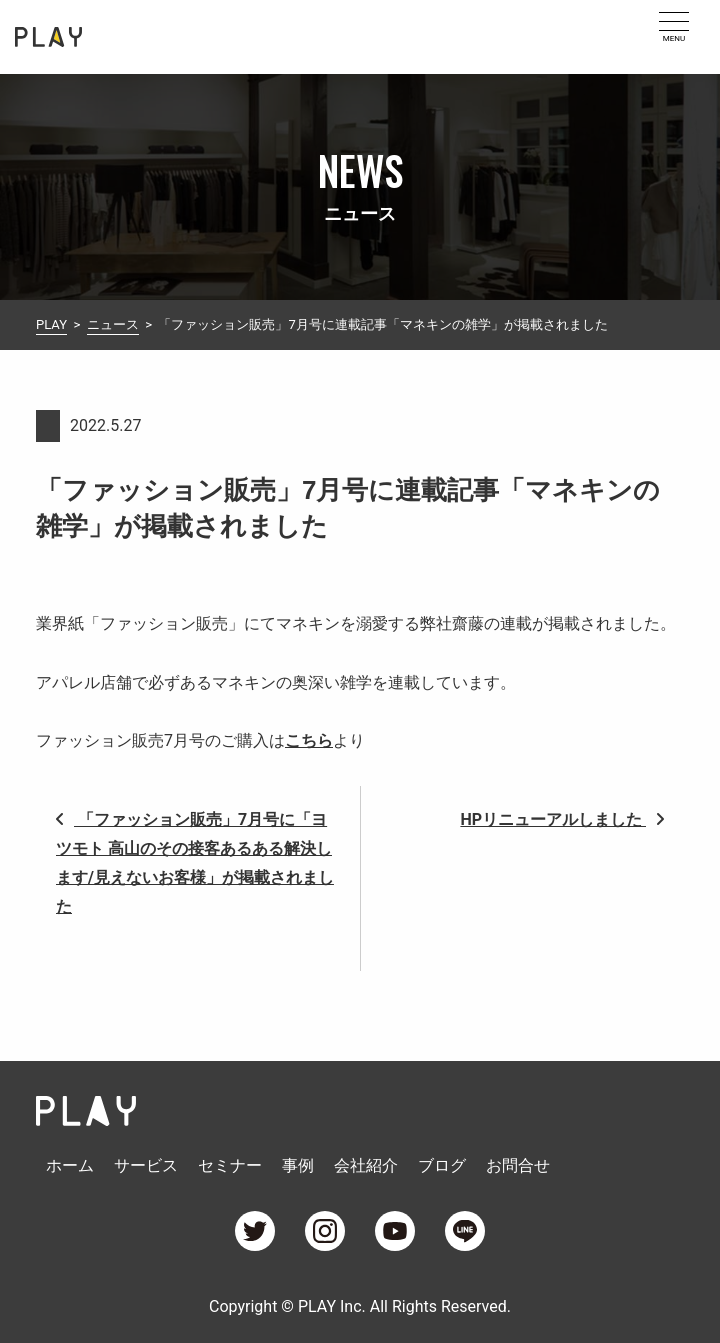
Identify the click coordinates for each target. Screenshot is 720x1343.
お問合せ (518, 1165)
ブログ (442, 1165)
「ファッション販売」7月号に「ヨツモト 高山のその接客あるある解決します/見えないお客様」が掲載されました (195, 862)
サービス (146, 1165)
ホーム (70, 1165)
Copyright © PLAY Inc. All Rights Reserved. (360, 1306)
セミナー (230, 1165)
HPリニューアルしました (562, 819)
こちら (309, 740)
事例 (298, 1165)
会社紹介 (366, 1165)
